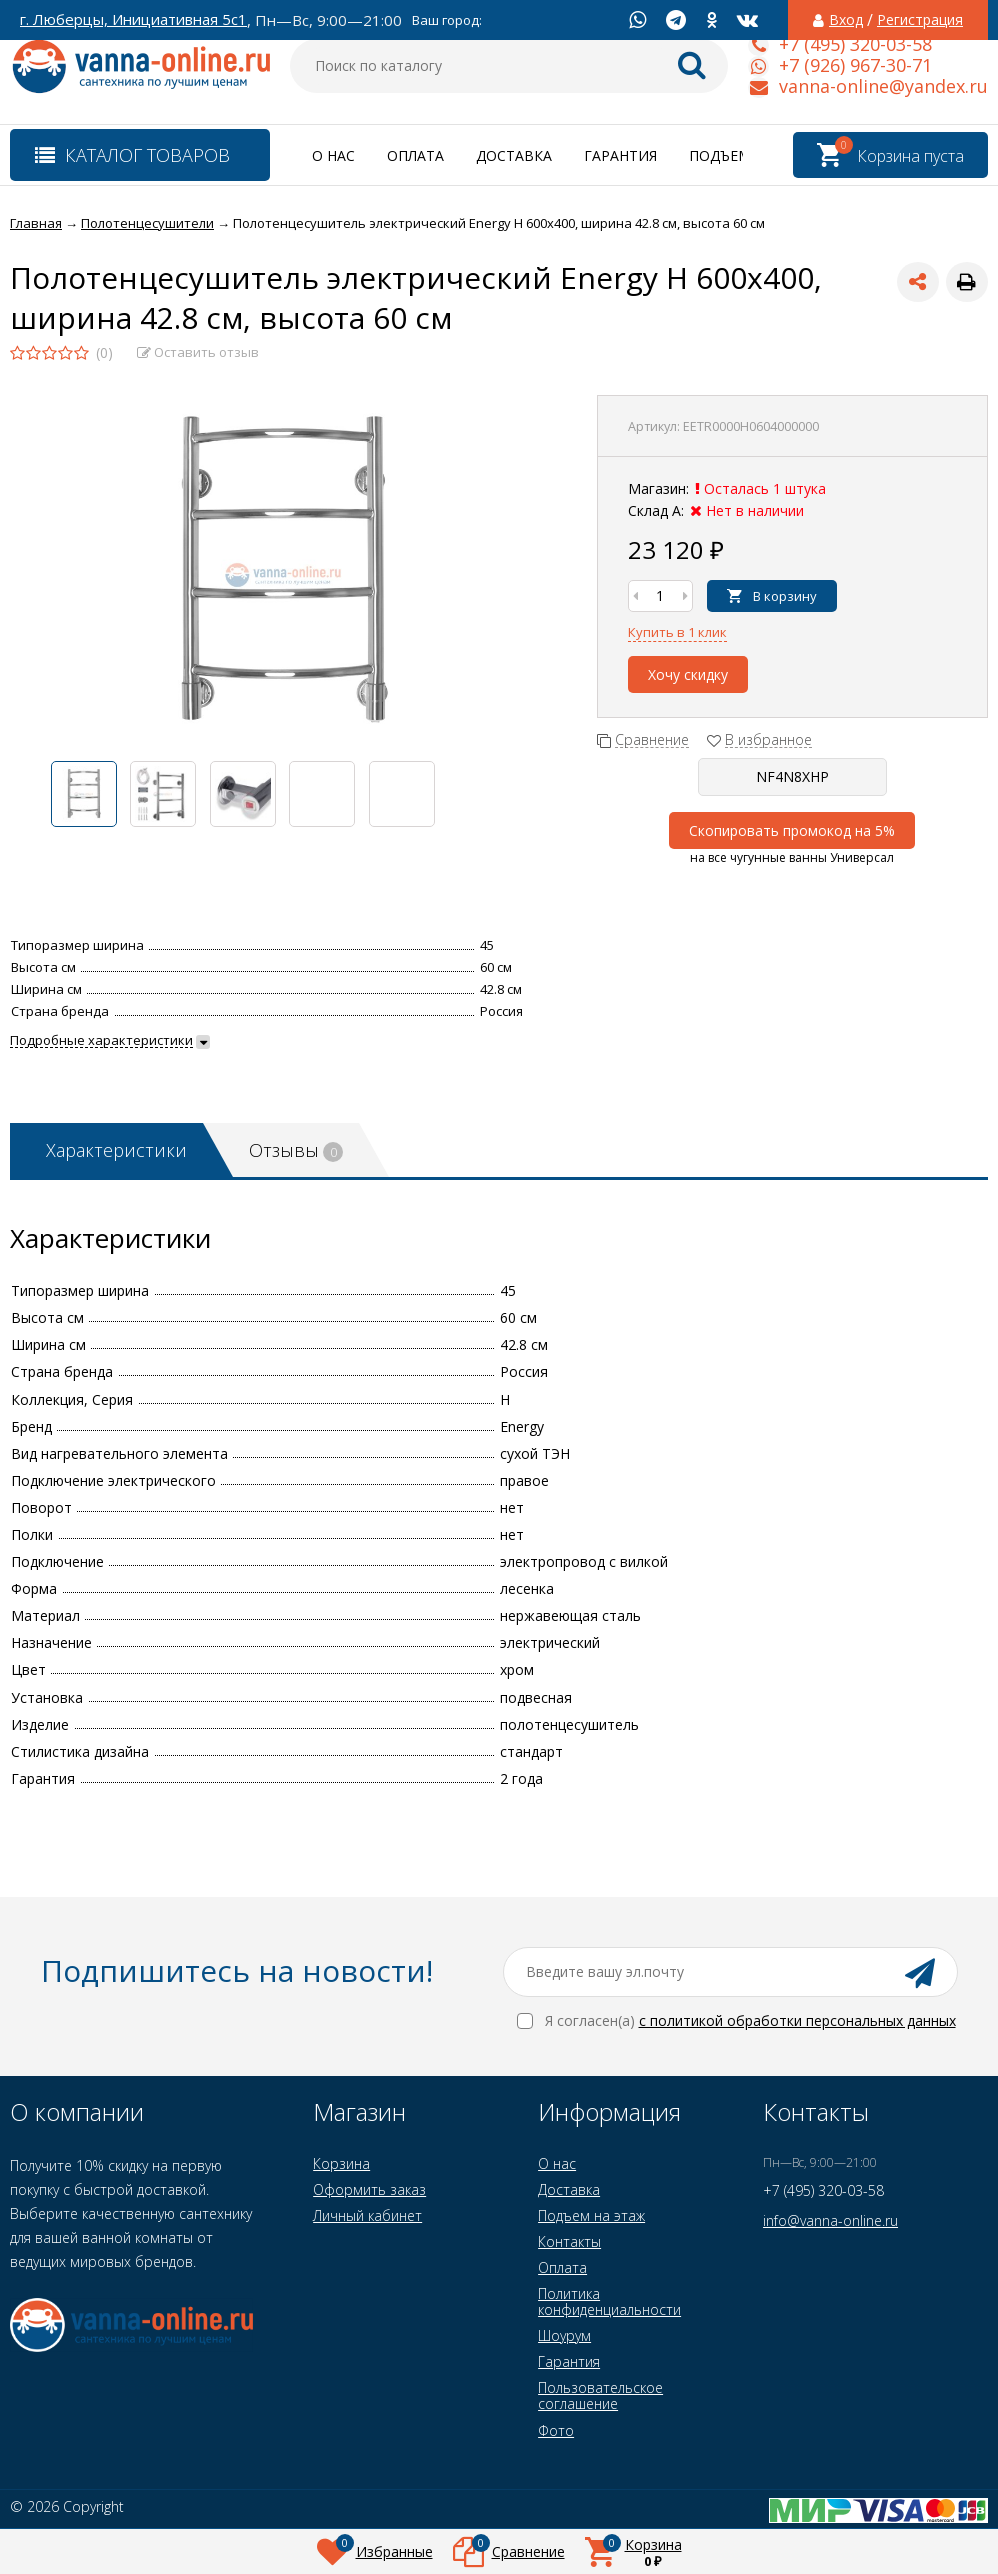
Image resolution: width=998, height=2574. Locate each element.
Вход (846, 20)
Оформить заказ (369, 2189)
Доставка (514, 155)
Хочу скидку (688, 674)
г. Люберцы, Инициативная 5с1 (133, 19)
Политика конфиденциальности (609, 2301)
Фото (556, 2430)
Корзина (341, 2163)
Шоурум (564, 2335)
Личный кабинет (367, 2215)
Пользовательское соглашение (600, 2395)
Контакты (569, 2241)
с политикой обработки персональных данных (797, 2020)
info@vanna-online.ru (830, 2220)
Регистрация (920, 20)
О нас (333, 155)
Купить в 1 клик (677, 632)
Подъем (720, 155)
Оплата (415, 155)
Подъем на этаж (591, 2215)
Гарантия (620, 155)
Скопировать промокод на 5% (792, 830)
